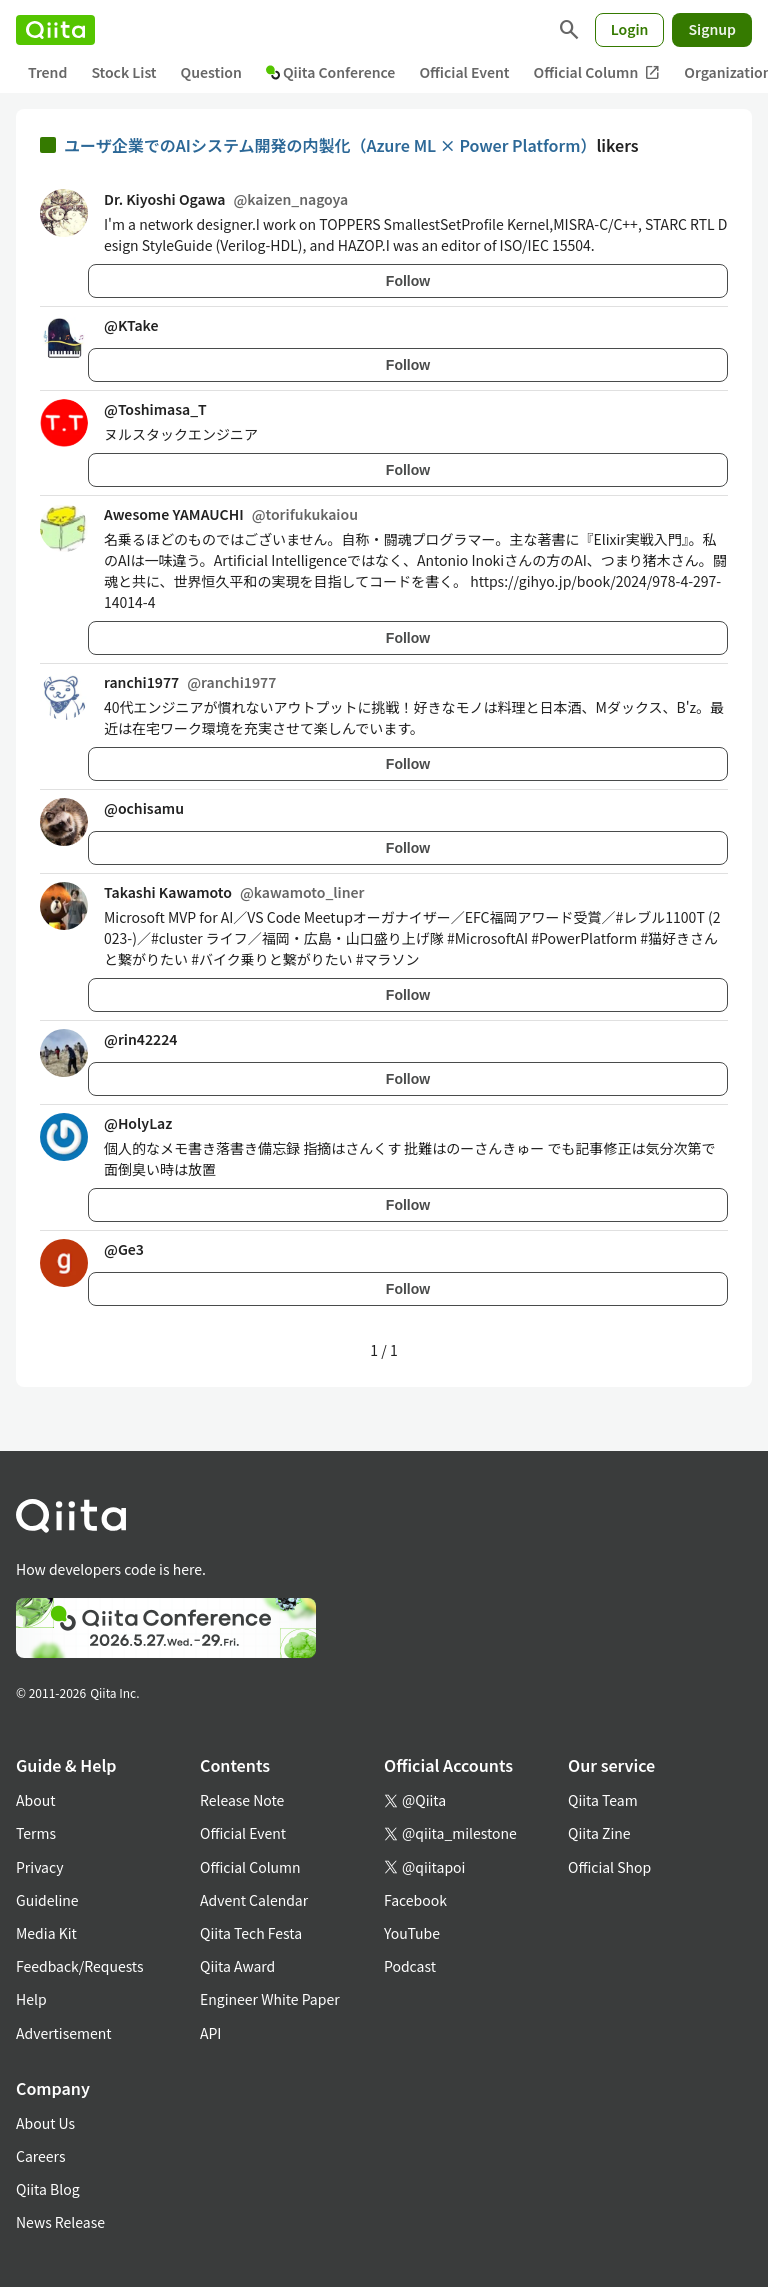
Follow (408, 281)
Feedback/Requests (80, 1966)
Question (211, 72)
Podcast (410, 1966)
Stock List (123, 72)
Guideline (47, 1900)
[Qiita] (55, 30)
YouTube (412, 1933)
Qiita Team (603, 1800)
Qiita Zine (599, 1833)
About (35, 1800)
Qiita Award (237, 1966)
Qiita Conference (331, 72)
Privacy (39, 1867)
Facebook (415, 1900)
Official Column (597, 72)
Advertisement (64, 2033)
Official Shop (609, 1867)
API (210, 2033)
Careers (40, 2156)
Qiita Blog (48, 2189)
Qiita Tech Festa (251, 1933)
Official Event (464, 72)
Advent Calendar (254, 1900)
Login (630, 29)
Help (31, 1999)
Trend (47, 72)
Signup (712, 29)
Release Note (242, 1800)
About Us (45, 2123)
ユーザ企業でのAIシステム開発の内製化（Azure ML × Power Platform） (330, 145)
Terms (36, 1833)
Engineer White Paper (270, 1999)
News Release (60, 2222)
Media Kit (46, 1933)
